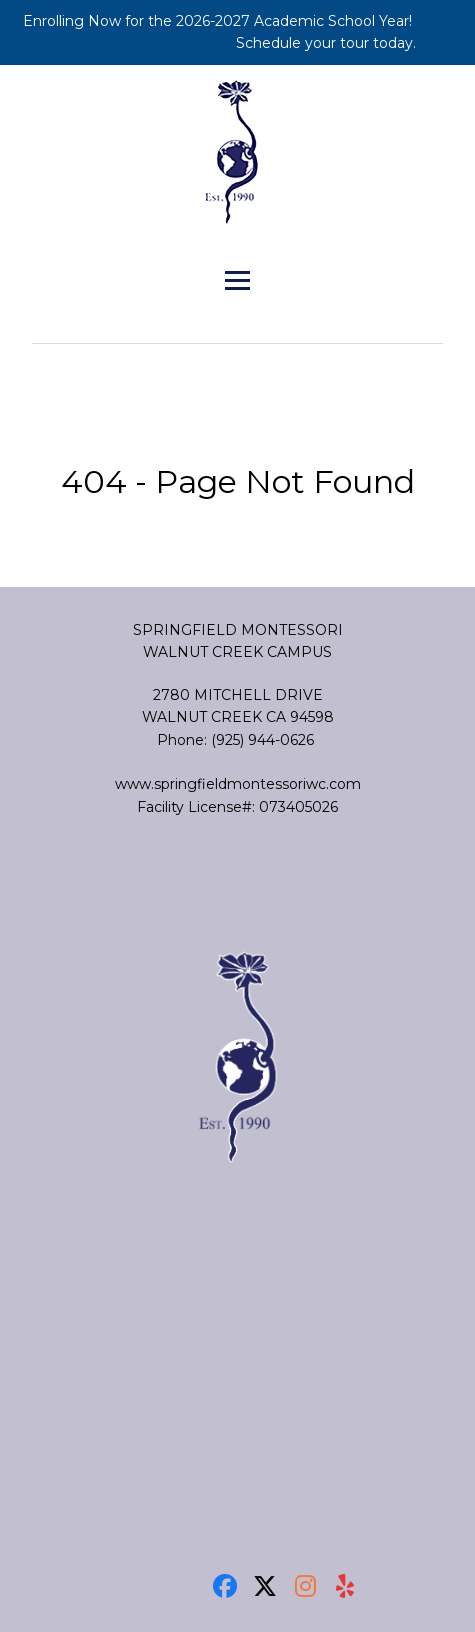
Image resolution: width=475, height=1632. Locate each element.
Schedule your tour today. (328, 43)
